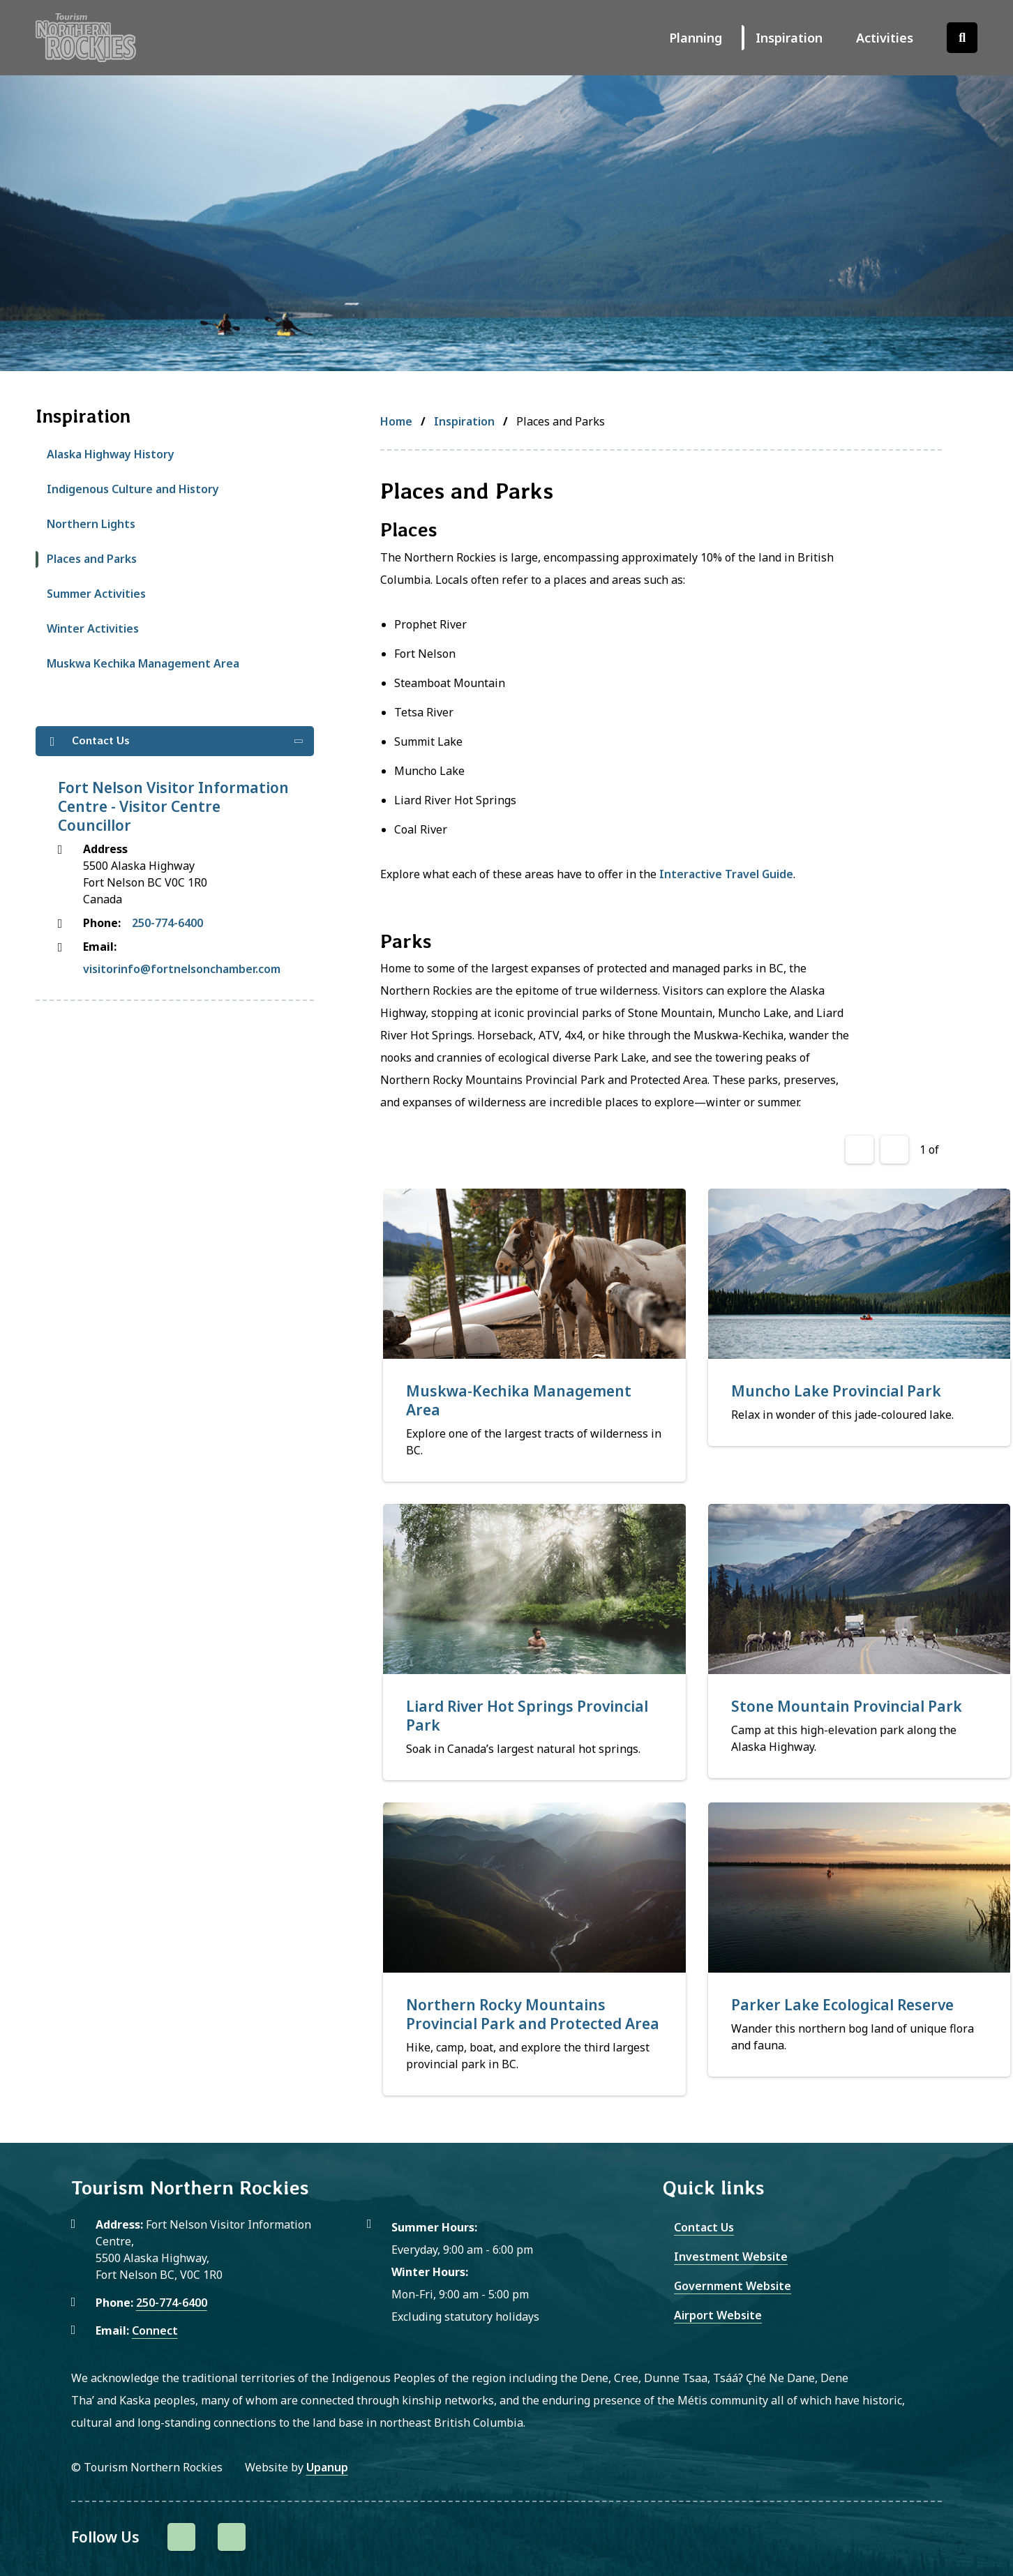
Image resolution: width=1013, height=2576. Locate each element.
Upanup (327, 2467)
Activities (884, 37)
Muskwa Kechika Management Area (143, 663)
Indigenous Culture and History (133, 489)
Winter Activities (93, 628)
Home (396, 421)
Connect (155, 2330)
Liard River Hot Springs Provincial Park (527, 1715)
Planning (695, 37)
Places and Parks (92, 558)
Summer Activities (96, 593)
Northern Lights (91, 524)
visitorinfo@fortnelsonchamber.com (181, 969)
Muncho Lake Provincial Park (836, 1391)
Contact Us (704, 2227)
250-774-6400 (167, 923)
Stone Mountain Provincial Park (846, 1706)
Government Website (732, 2285)
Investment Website (731, 2256)
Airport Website (718, 2315)
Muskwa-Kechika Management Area (518, 1400)
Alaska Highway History (110, 454)
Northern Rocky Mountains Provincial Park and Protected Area (532, 2014)
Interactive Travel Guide (726, 874)
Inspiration (789, 37)
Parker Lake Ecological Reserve (842, 2004)
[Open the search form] (962, 37)
